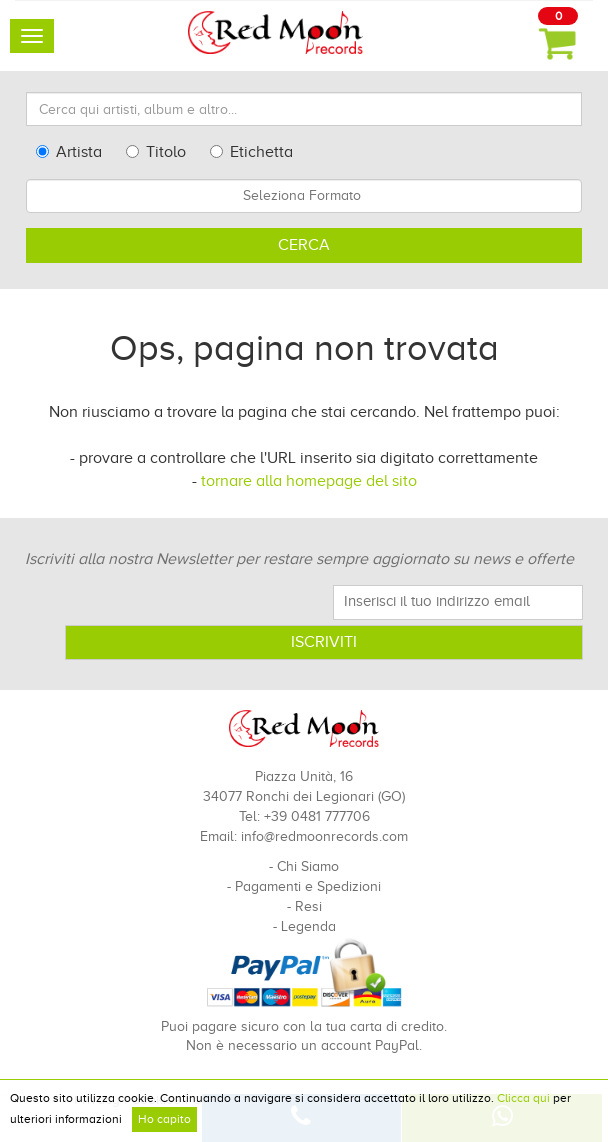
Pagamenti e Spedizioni (308, 886)
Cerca (304, 245)
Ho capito (164, 1119)
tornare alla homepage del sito (309, 481)
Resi (308, 906)
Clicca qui (523, 1098)
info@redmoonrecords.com (324, 836)
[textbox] (304, 196)
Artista (69, 152)
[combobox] (304, 196)
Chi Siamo (308, 866)
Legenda (308, 926)
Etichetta (251, 152)
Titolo (156, 152)
